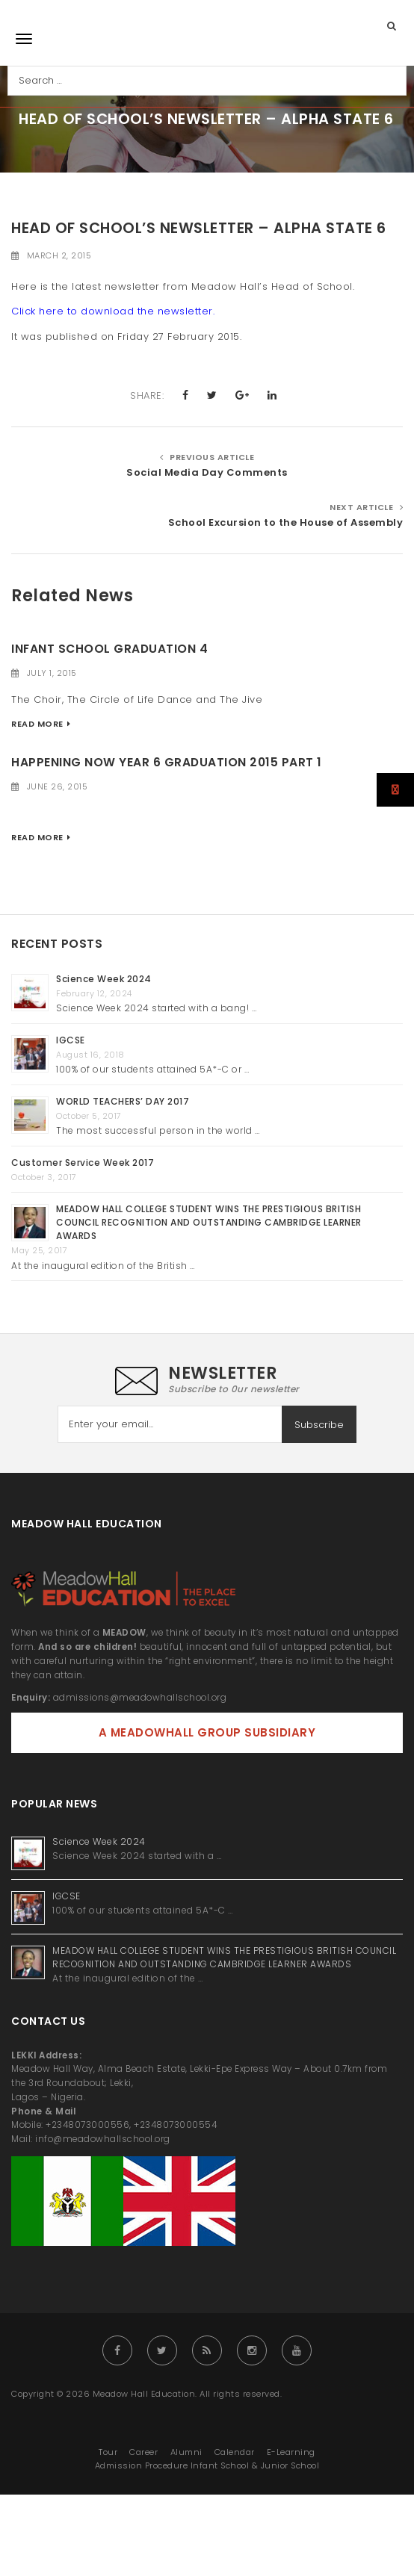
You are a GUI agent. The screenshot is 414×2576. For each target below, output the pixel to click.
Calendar (234, 2452)
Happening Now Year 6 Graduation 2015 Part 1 (166, 762)
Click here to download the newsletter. (112, 311)
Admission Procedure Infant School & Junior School (207, 2465)
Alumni (186, 2452)
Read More (37, 724)
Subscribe (319, 1425)
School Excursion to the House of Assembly (286, 522)
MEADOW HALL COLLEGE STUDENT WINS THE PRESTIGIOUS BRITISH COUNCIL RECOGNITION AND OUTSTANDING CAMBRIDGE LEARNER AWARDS (209, 1222)
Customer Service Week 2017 (82, 1162)
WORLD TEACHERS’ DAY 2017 (122, 1101)
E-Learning (291, 2452)
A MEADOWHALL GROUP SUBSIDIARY (207, 1732)
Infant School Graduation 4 (109, 649)
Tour (108, 2452)
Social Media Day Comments (207, 472)
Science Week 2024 (104, 978)
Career (143, 2452)
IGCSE (71, 1040)
